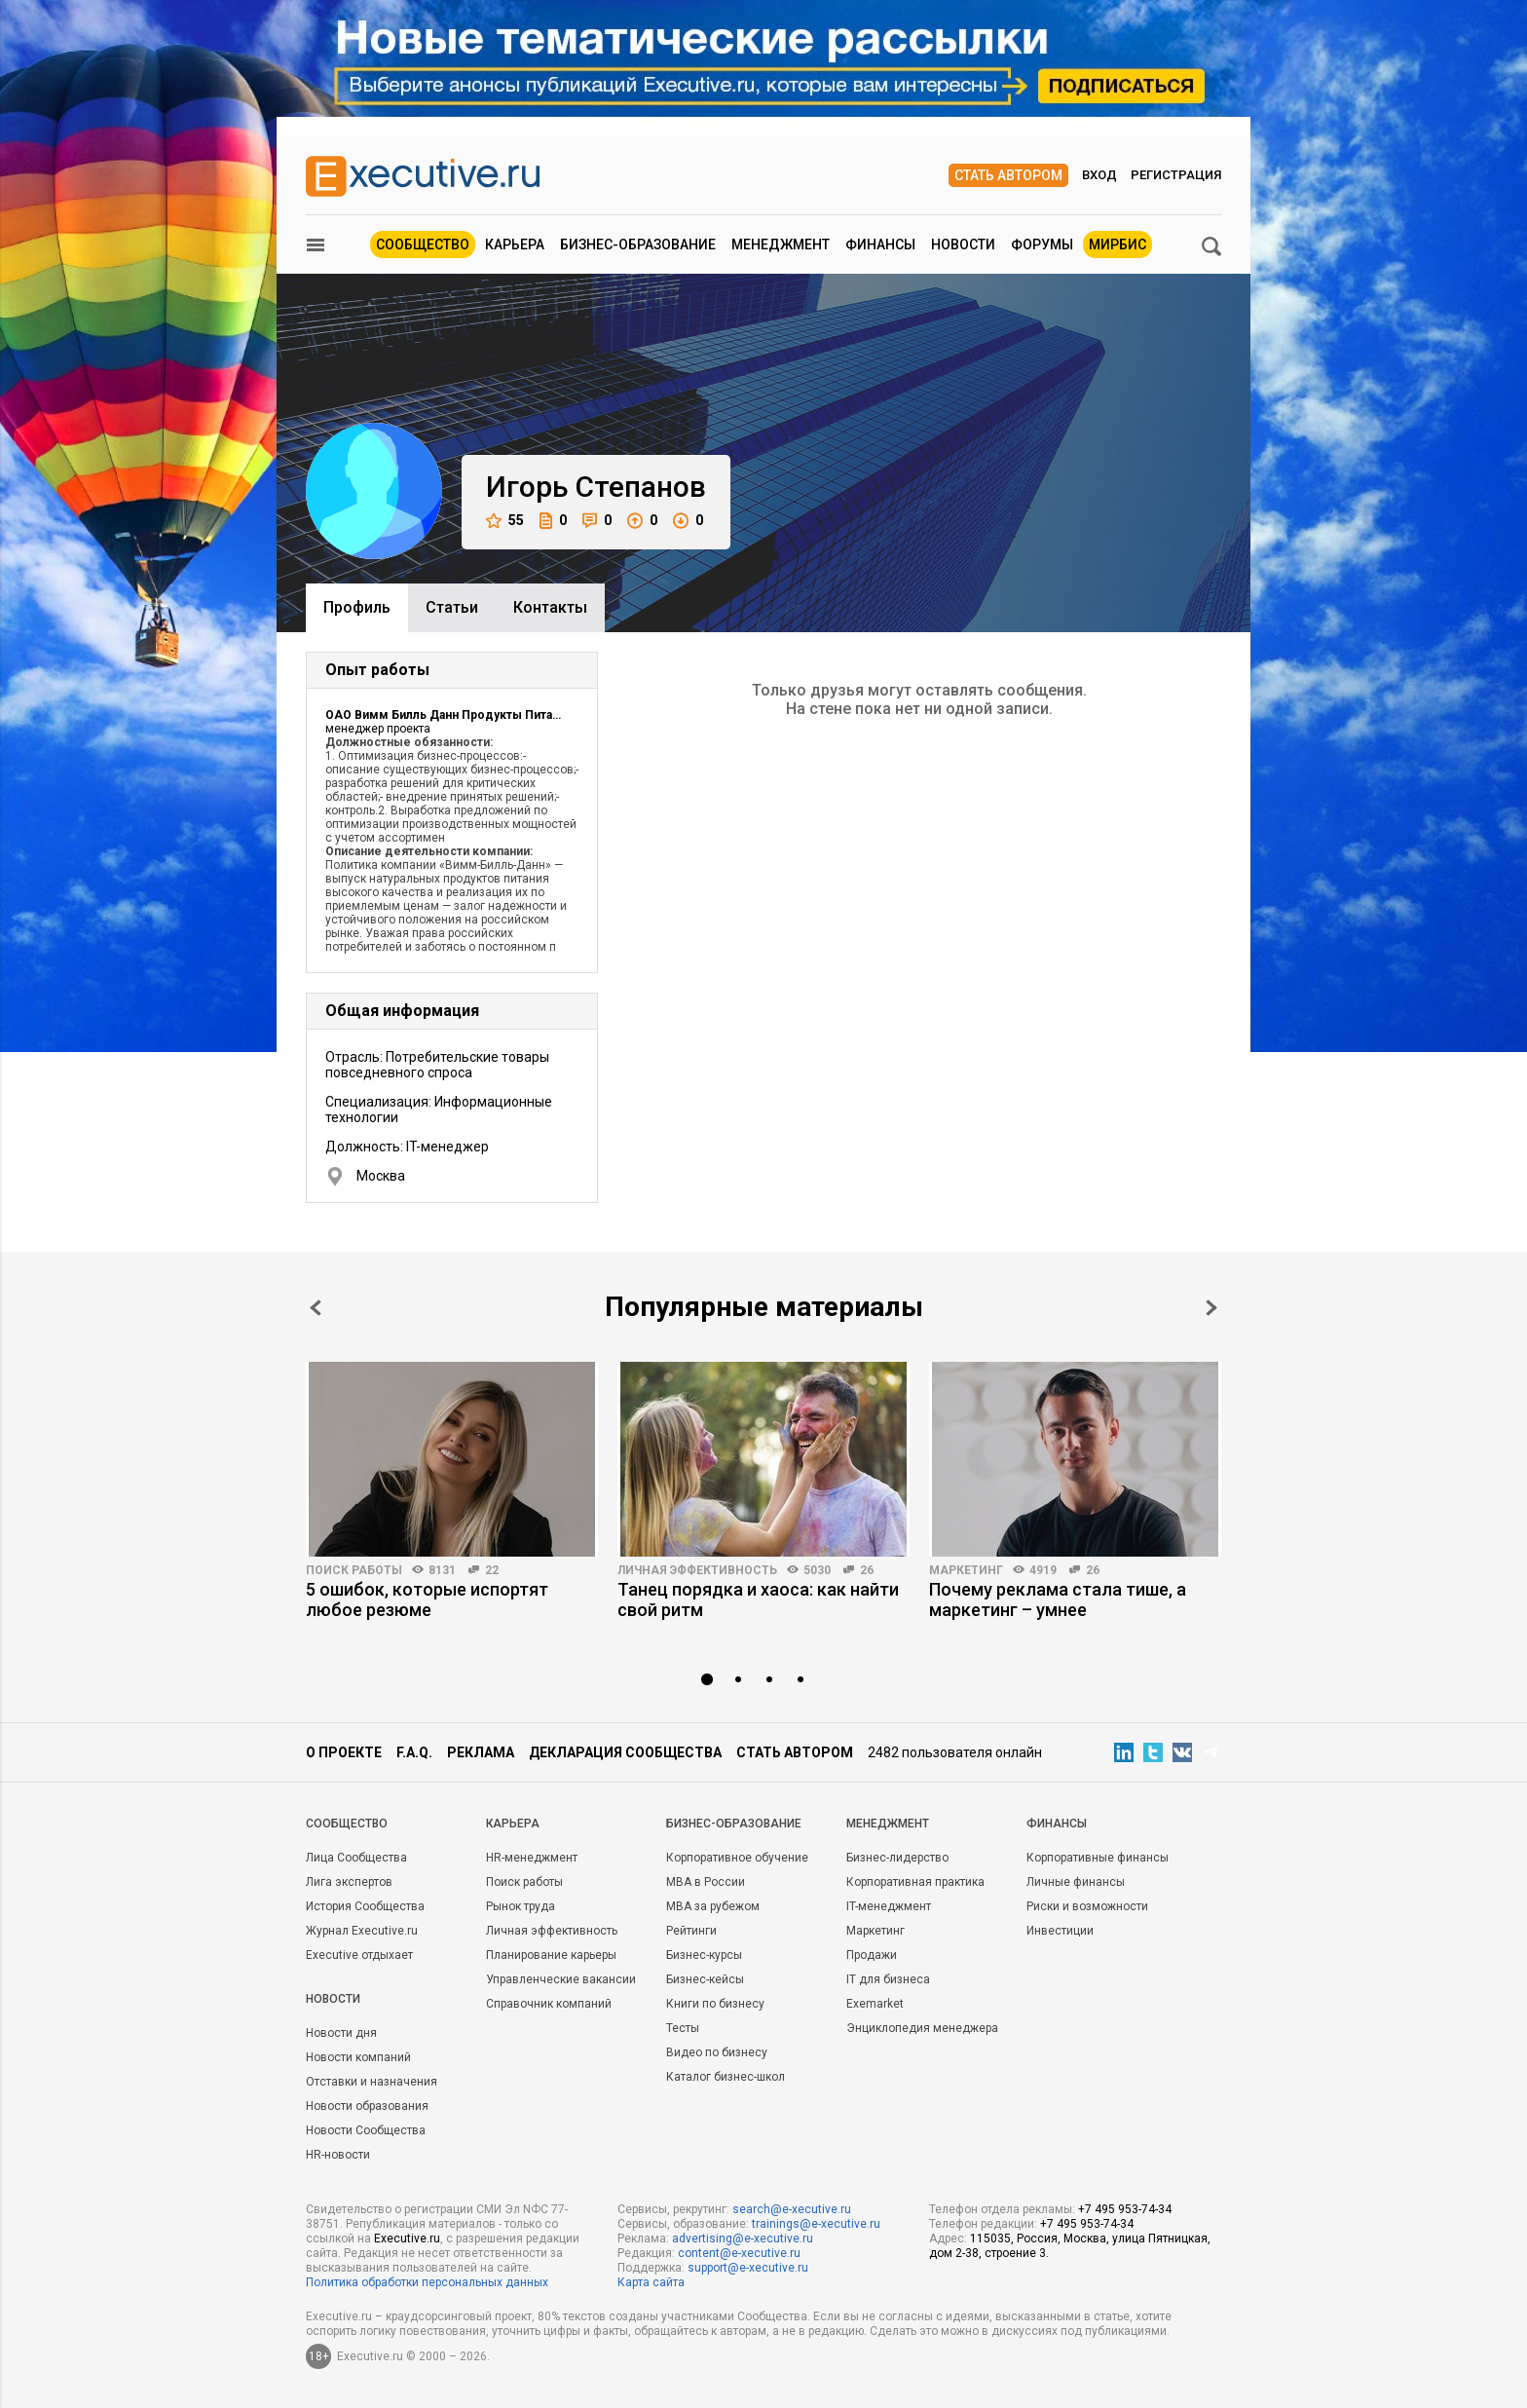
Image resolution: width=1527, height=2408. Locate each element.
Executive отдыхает (359, 1955)
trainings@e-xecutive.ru (816, 2224)
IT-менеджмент (888, 1906)
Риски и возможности (1087, 1906)
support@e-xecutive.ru (748, 2268)
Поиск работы (354, 1570)
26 (867, 1570)
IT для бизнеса (888, 1979)
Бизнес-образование (638, 244)
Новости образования (367, 2106)
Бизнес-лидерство (897, 1857)
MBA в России (705, 1882)
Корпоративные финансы (1097, 1857)
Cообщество (347, 1823)
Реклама (480, 1752)
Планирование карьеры (551, 1955)
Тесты (682, 2028)
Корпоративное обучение (737, 1857)
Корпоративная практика (915, 1882)
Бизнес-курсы (704, 1955)
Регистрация (1176, 175)
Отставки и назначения (371, 2081)
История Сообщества (365, 1906)
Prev (315, 1307)
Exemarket (875, 2004)
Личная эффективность (697, 1570)
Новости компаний (358, 2057)
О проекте (344, 1752)
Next (1211, 1307)
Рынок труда (520, 1906)
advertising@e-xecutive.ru (742, 2238)
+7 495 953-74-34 (1125, 2209)
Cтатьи (452, 607)
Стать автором (1008, 175)
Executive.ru (407, 2238)
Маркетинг (966, 1570)
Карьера (514, 244)
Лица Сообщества (356, 1857)
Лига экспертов (349, 1882)
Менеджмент (780, 244)
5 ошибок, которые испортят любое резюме (427, 1599)
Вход (1099, 175)
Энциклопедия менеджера (922, 2028)
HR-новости (338, 2155)
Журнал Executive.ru (362, 1931)
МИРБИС (1117, 244)
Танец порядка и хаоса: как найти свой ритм (758, 1599)
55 (505, 520)
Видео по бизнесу (716, 2052)
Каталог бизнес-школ (725, 2077)
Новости (963, 244)
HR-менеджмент (531, 1857)
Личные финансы (1075, 1882)
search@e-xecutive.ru (791, 2209)
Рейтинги (691, 1931)
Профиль (357, 607)
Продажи (871, 1955)
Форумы (1042, 244)
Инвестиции (1060, 1931)
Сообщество (422, 244)
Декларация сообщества (625, 1752)
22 (492, 1570)
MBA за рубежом (713, 1906)
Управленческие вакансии (561, 1979)
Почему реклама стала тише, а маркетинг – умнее (1057, 1599)
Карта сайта (651, 2282)
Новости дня (341, 2033)
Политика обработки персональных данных (427, 2282)
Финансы (880, 244)
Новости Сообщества (366, 2130)
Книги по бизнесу (715, 2004)
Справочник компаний (549, 2004)
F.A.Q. (414, 1752)
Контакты (550, 607)
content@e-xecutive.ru (739, 2253)
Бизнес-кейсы (705, 1979)
